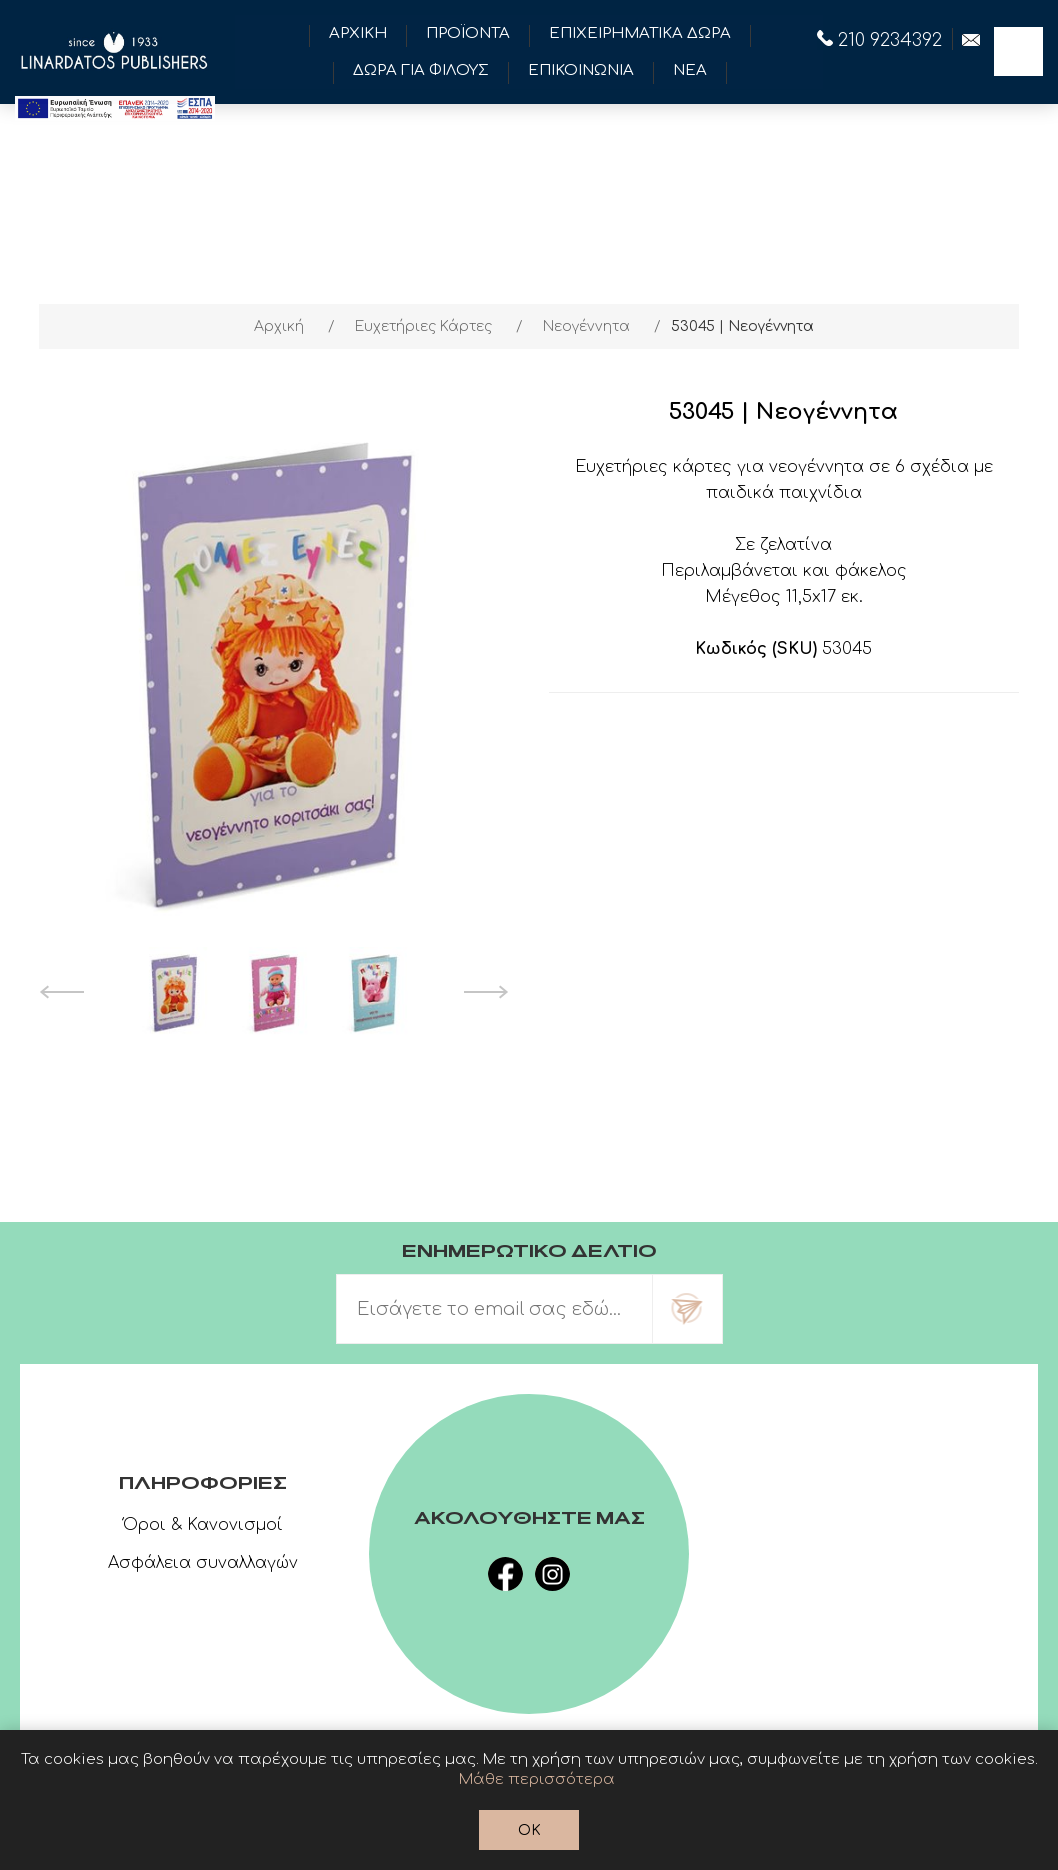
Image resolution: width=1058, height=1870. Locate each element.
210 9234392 (879, 40)
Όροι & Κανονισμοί (203, 1525)
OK (529, 1830)
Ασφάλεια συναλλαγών (203, 1563)
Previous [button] (61, 992)
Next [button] (486, 992)
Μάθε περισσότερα (537, 1779)
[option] (174, 992)
